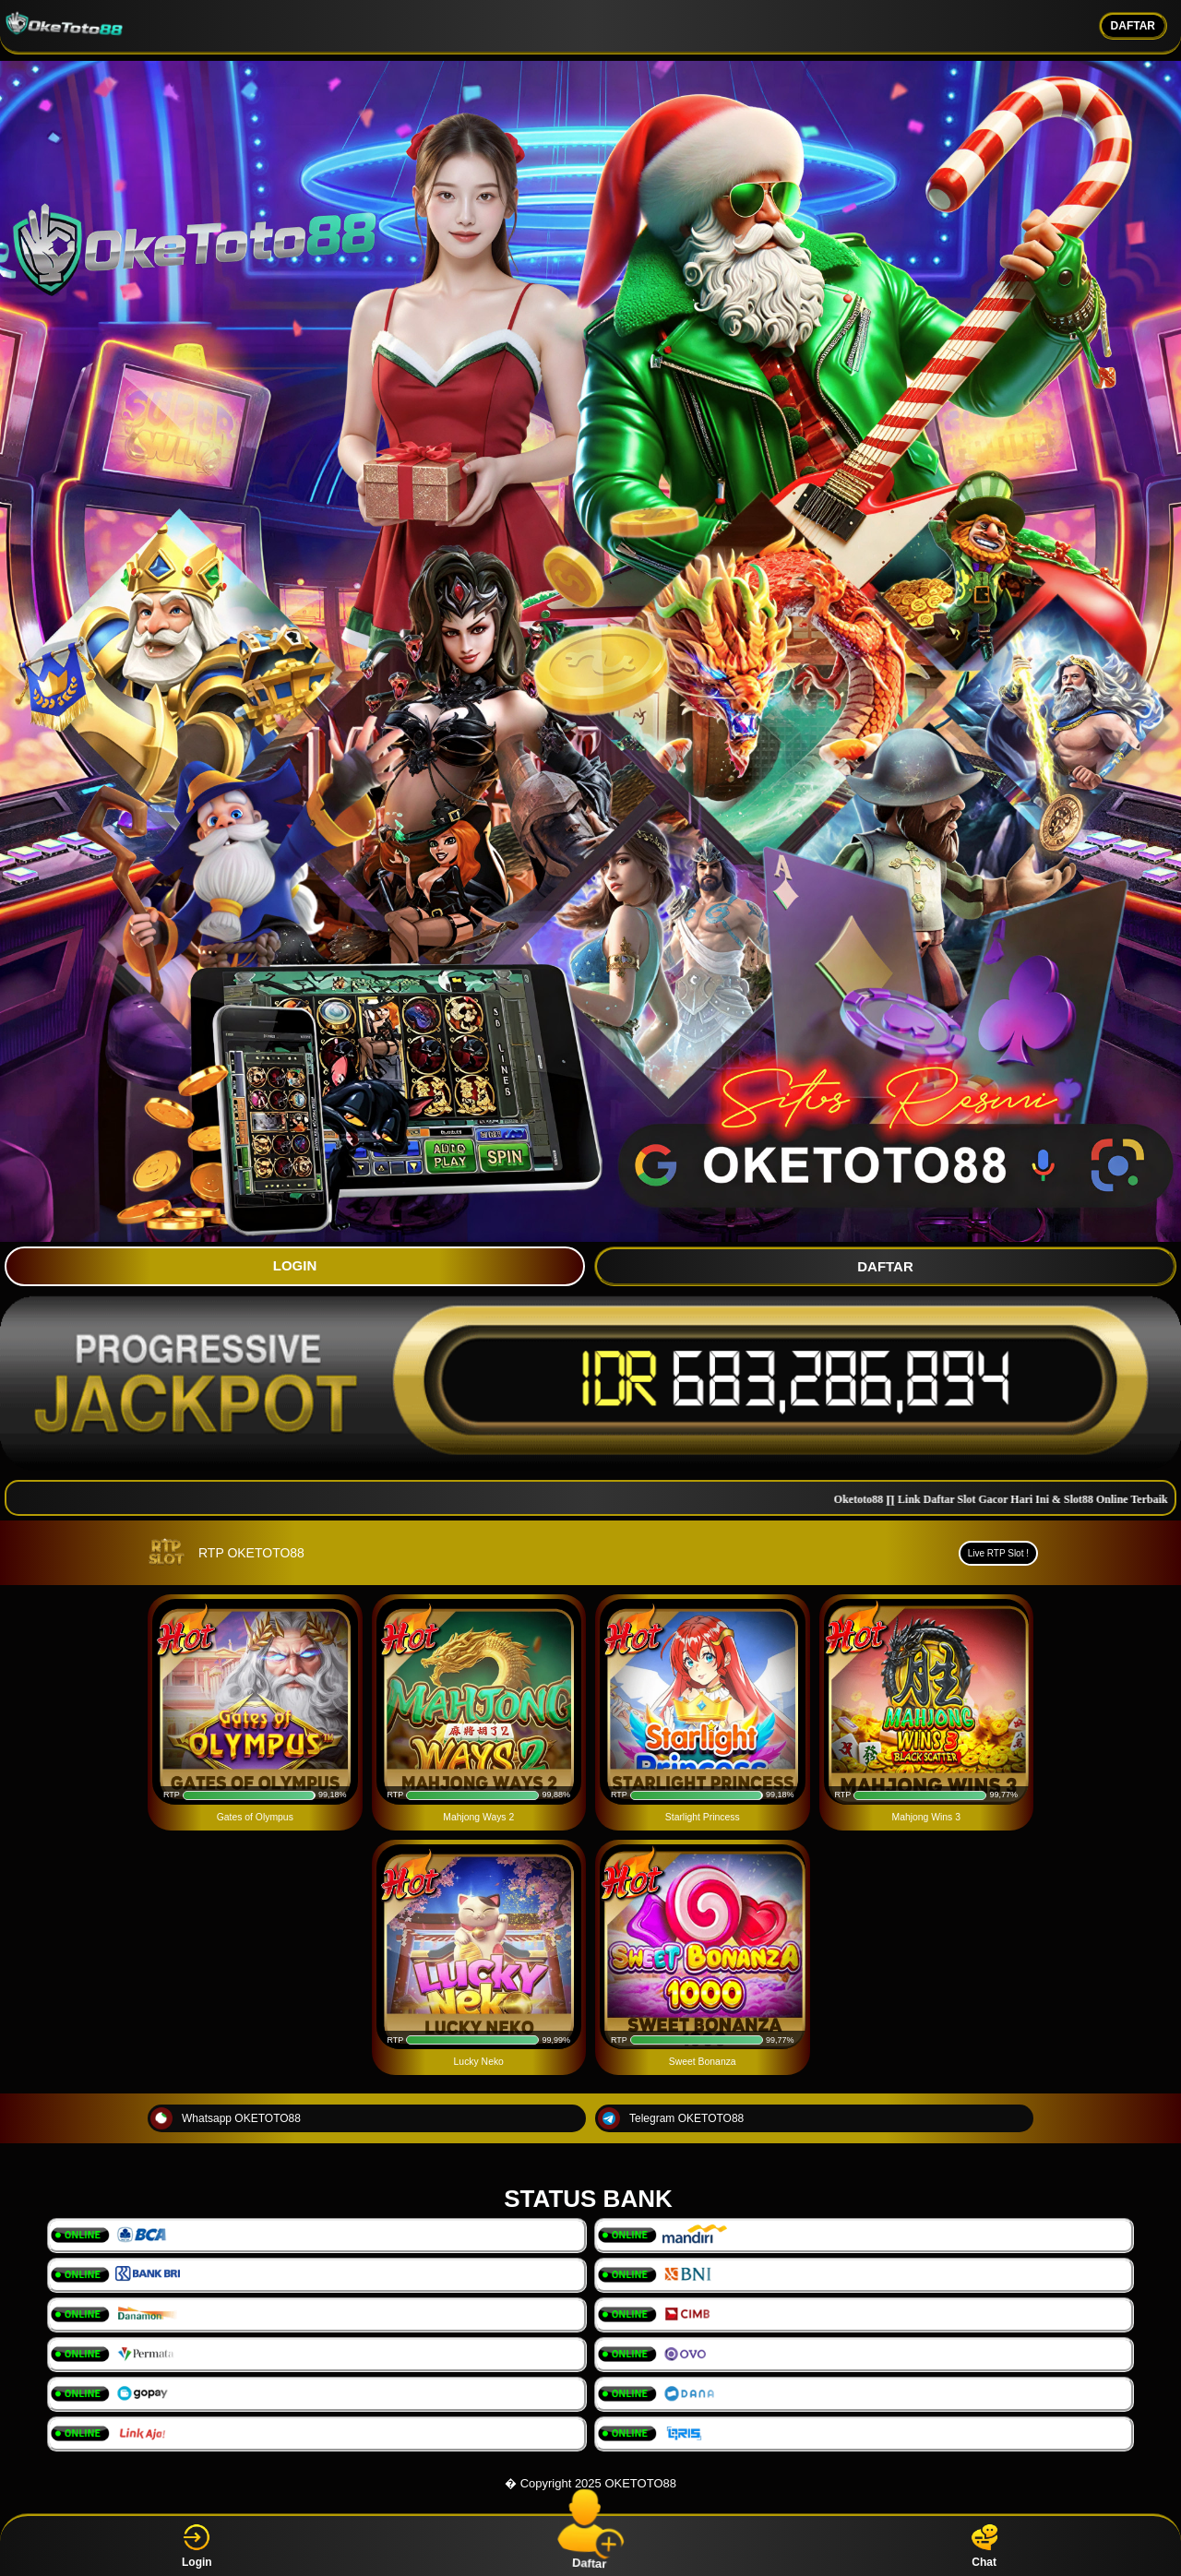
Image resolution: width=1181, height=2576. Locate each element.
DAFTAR (1133, 25)
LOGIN (295, 1265)
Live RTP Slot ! (998, 1553)
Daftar (590, 2545)
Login (197, 2546)
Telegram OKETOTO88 (671, 2118)
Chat (984, 2546)
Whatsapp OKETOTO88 (225, 2118)
